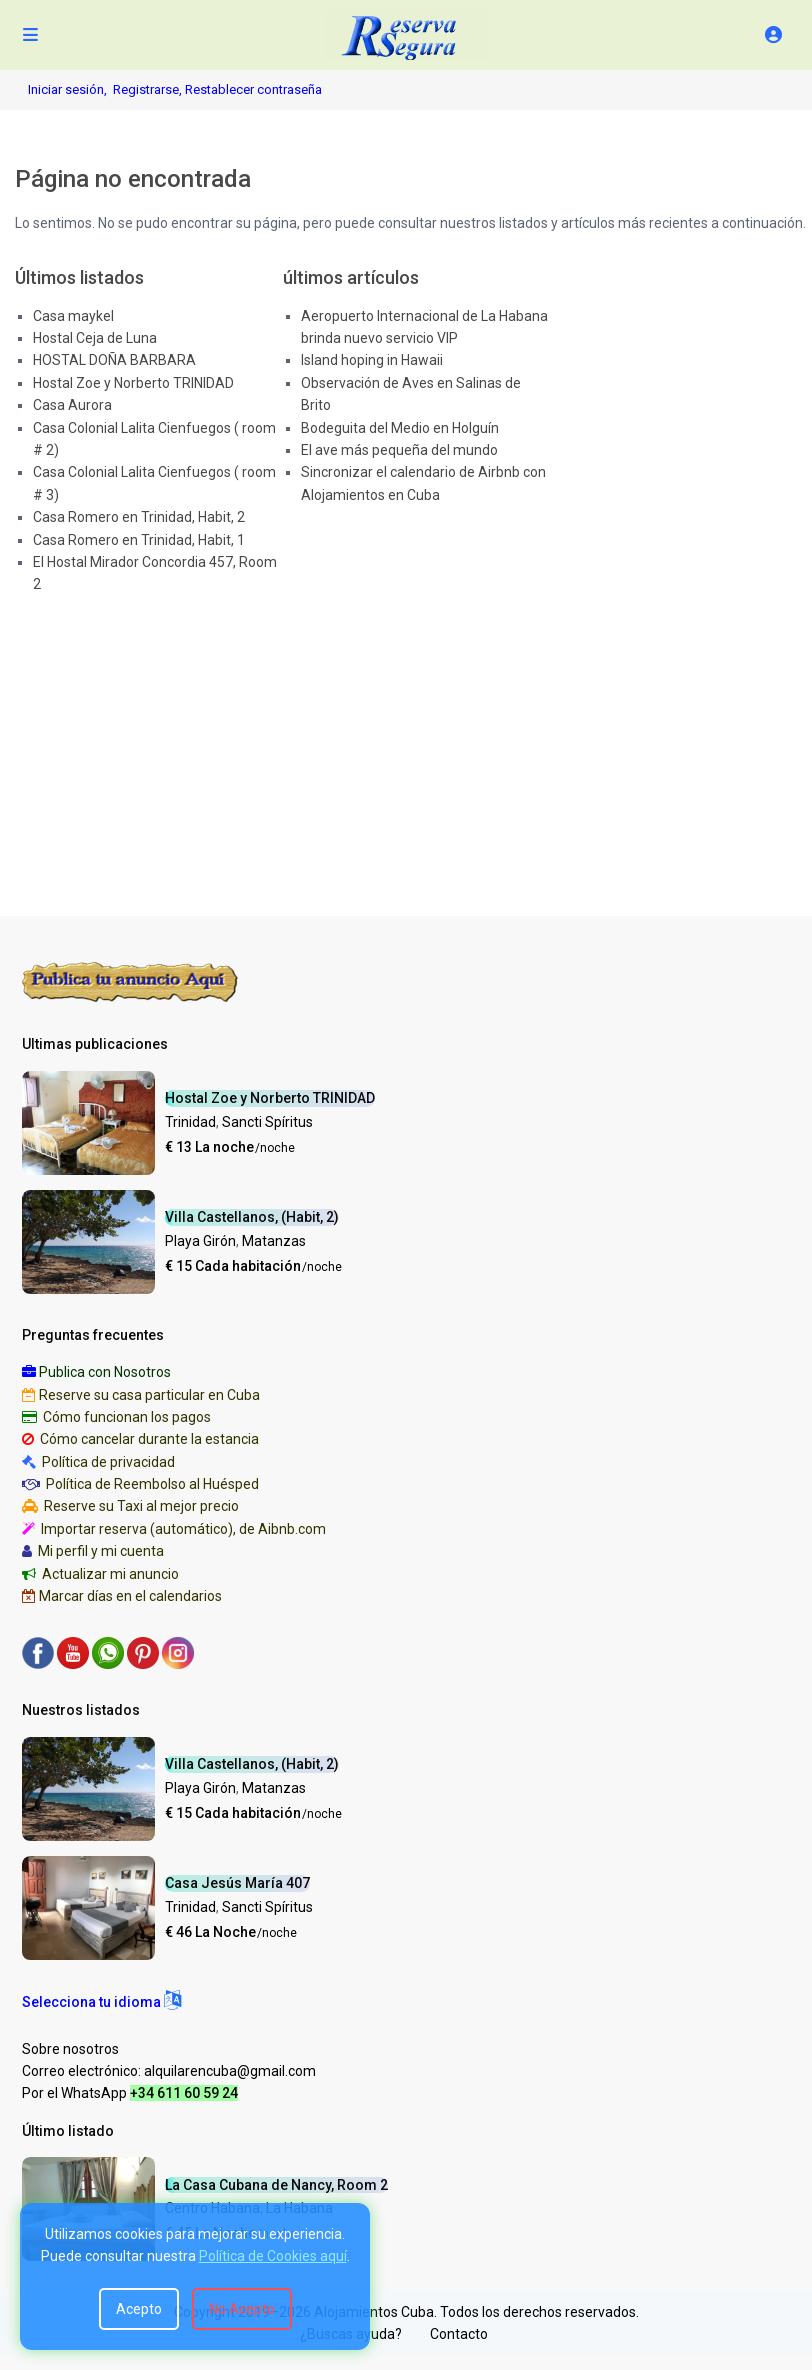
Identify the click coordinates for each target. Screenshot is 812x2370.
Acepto (139, 2309)
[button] (101, 2002)
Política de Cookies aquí (273, 2256)
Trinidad (190, 1122)
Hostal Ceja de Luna (95, 338)
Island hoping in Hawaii (372, 360)
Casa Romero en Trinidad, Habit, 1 (139, 540)
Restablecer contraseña (253, 89)
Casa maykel (73, 316)
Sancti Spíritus (267, 1122)
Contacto (459, 2334)
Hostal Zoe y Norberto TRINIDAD (133, 383)
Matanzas (274, 1241)
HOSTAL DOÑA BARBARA (114, 360)
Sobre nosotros (70, 2049)
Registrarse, (149, 89)
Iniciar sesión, (67, 89)
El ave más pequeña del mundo (399, 450)
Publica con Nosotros (105, 1372)
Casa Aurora (72, 405)
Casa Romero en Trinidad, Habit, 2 (139, 517)
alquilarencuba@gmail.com (230, 2071)
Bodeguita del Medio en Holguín (400, 428)
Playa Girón (200, 1241)
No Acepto (242, 2309)
